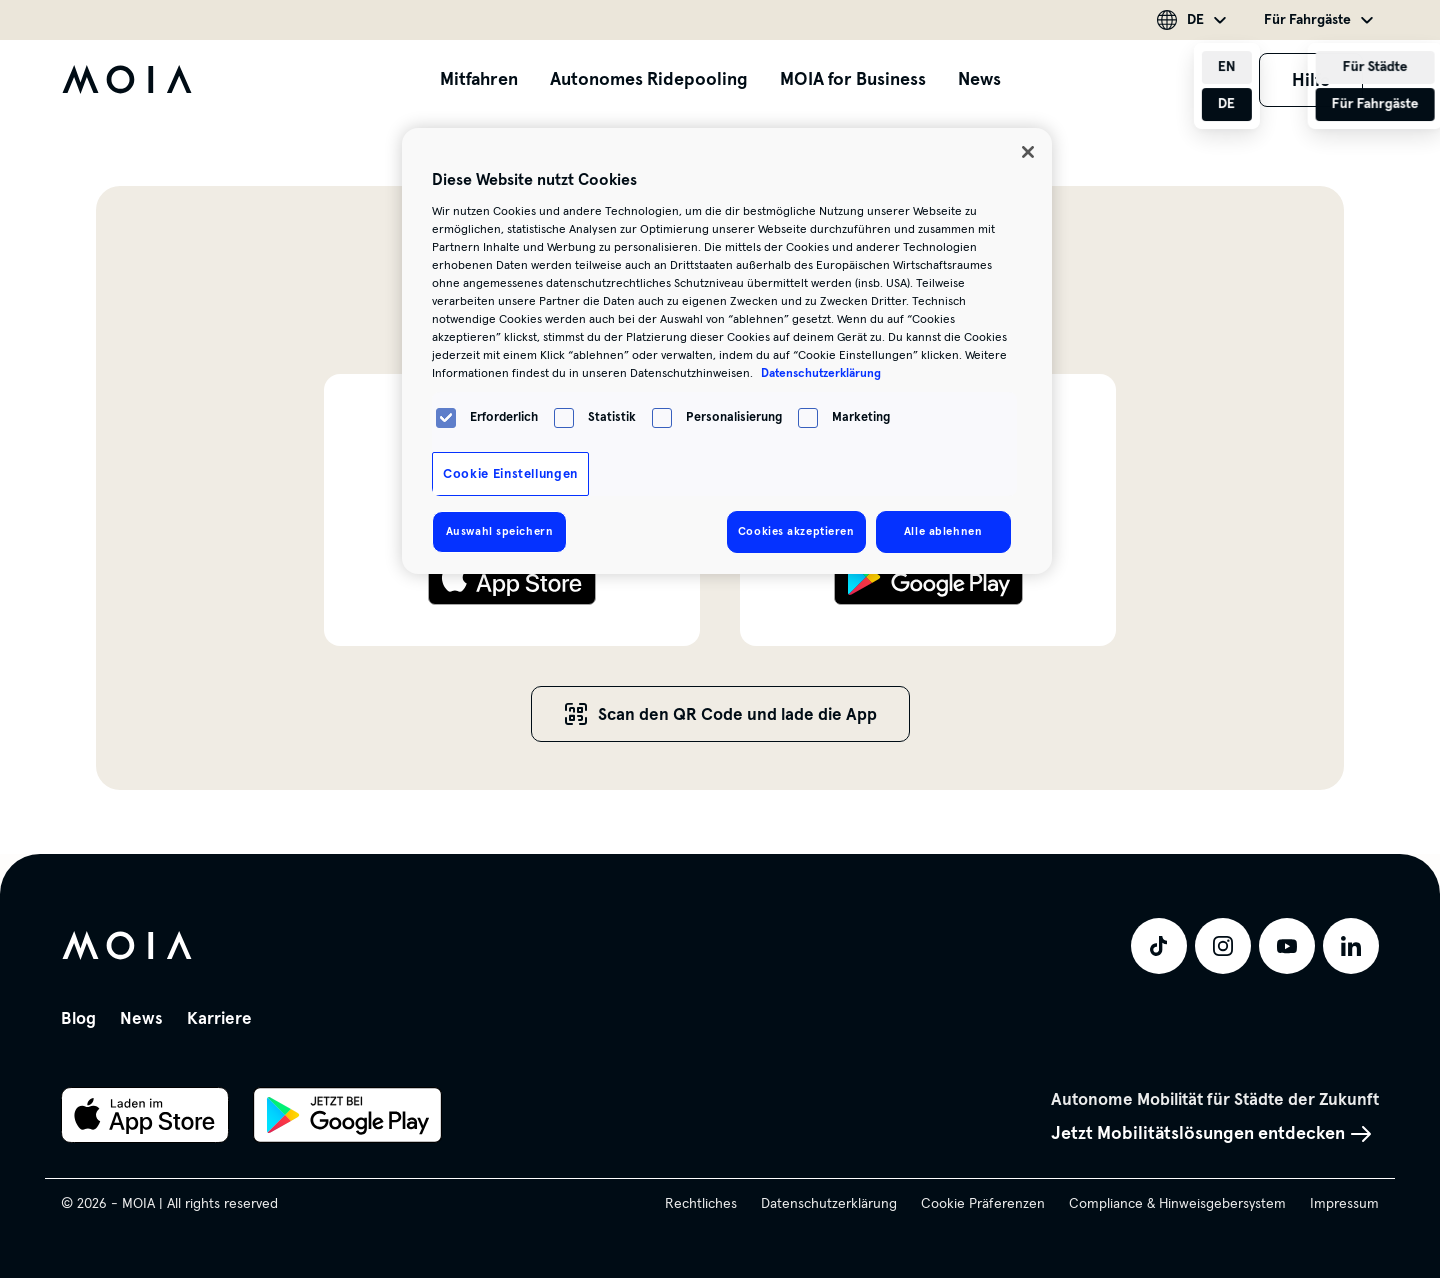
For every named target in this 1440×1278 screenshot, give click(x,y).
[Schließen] (1028, 152)
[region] (727, 351)
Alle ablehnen (943, 531)
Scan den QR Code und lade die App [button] (720, 714)
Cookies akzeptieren (796, 531)
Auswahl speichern (500, 531)
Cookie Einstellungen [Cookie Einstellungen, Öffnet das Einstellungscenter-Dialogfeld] (510, 474)
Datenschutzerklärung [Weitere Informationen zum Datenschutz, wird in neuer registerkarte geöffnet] (821, 373)
